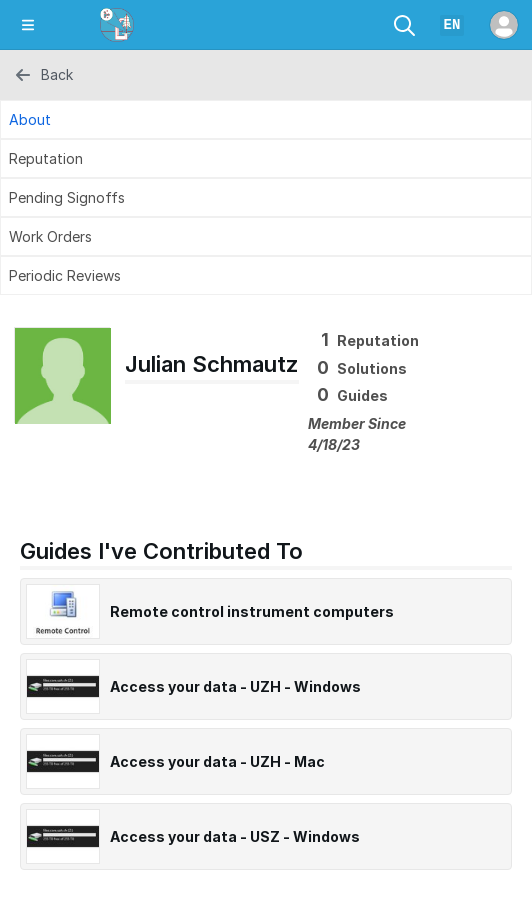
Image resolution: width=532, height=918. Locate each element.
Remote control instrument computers (252, 611)
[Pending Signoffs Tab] (266, 197)
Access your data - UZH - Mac (217, 761)
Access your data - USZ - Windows (235, 836)
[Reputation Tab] (266, 158)
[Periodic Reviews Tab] (266, 275)
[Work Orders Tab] (266, 236)
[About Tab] (266, 119)
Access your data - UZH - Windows (235, 686)
